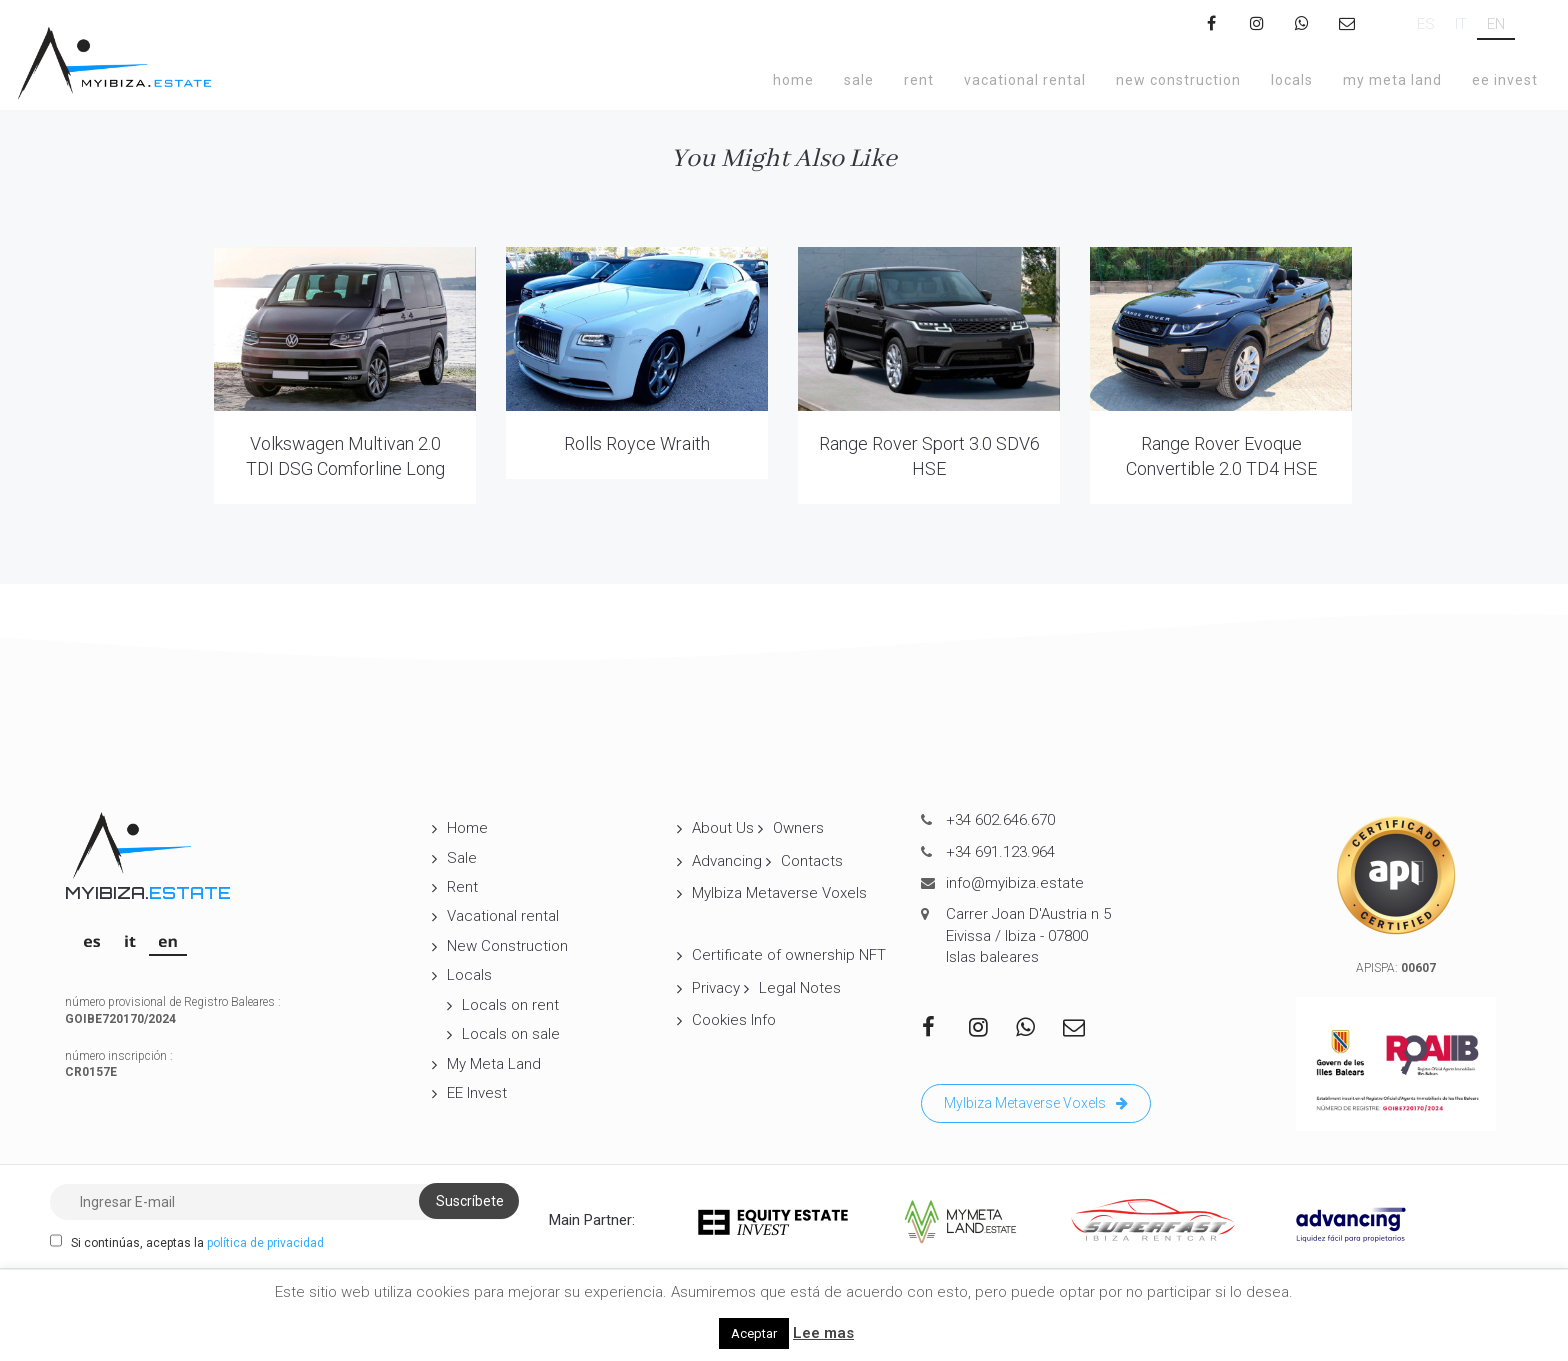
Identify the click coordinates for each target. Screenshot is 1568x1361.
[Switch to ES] (1426, 24)
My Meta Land (1392, 80)
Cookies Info (734, 1020)
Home (793, 80)
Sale (859, 80)
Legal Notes (800, 988)
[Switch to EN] (1496, 24)
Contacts (812, 861)
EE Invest (1505, 80)
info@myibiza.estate (1015, 883)
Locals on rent (510, 1005)
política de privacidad (265, 1243)
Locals (1292, 80)
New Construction (1178, 80)
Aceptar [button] (754, 1333)
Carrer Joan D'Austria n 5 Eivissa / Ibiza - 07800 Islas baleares (1028, 935)
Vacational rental (1025, 80)
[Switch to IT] (1461, 24)
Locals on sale (511, 1034)
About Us (723, 828)
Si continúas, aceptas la (187, 1242)
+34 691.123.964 (1000, 852)
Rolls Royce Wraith (637, 443)
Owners (798, 828)
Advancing (727, 861)
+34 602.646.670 (1000, 820)
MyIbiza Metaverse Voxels (779, 893)
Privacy (716, 988)
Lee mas (823, 1333)
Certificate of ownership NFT (789, 955)
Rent (919, 80)
